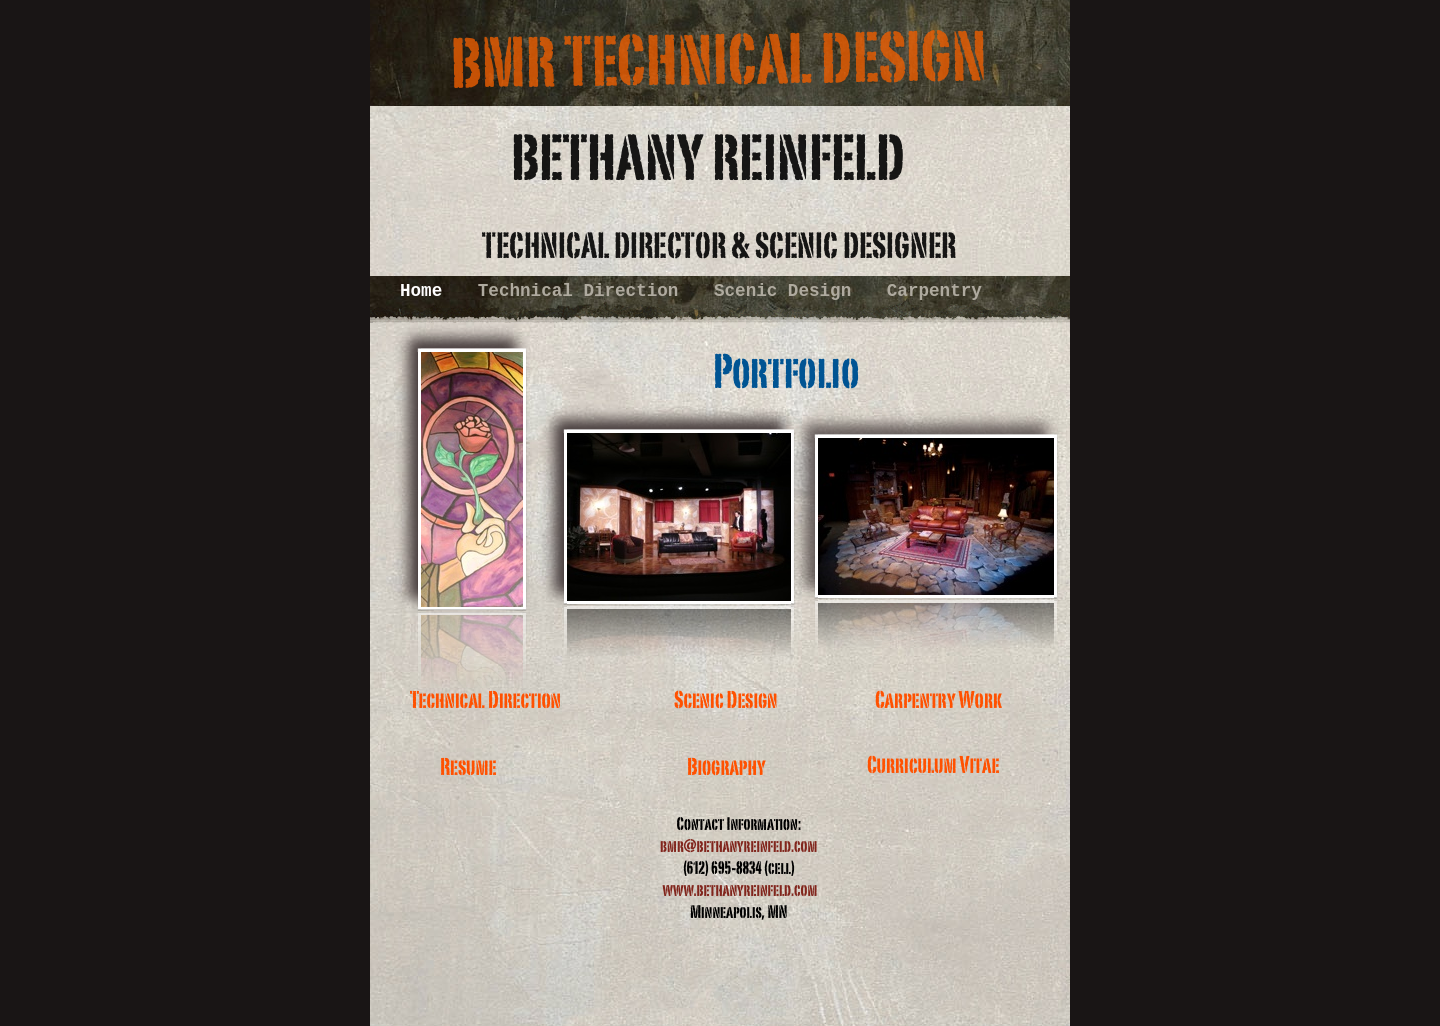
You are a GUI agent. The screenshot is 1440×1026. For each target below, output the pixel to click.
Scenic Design (788, 291)
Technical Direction (583, 291)
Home (426, 291)
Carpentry (934, 291)
